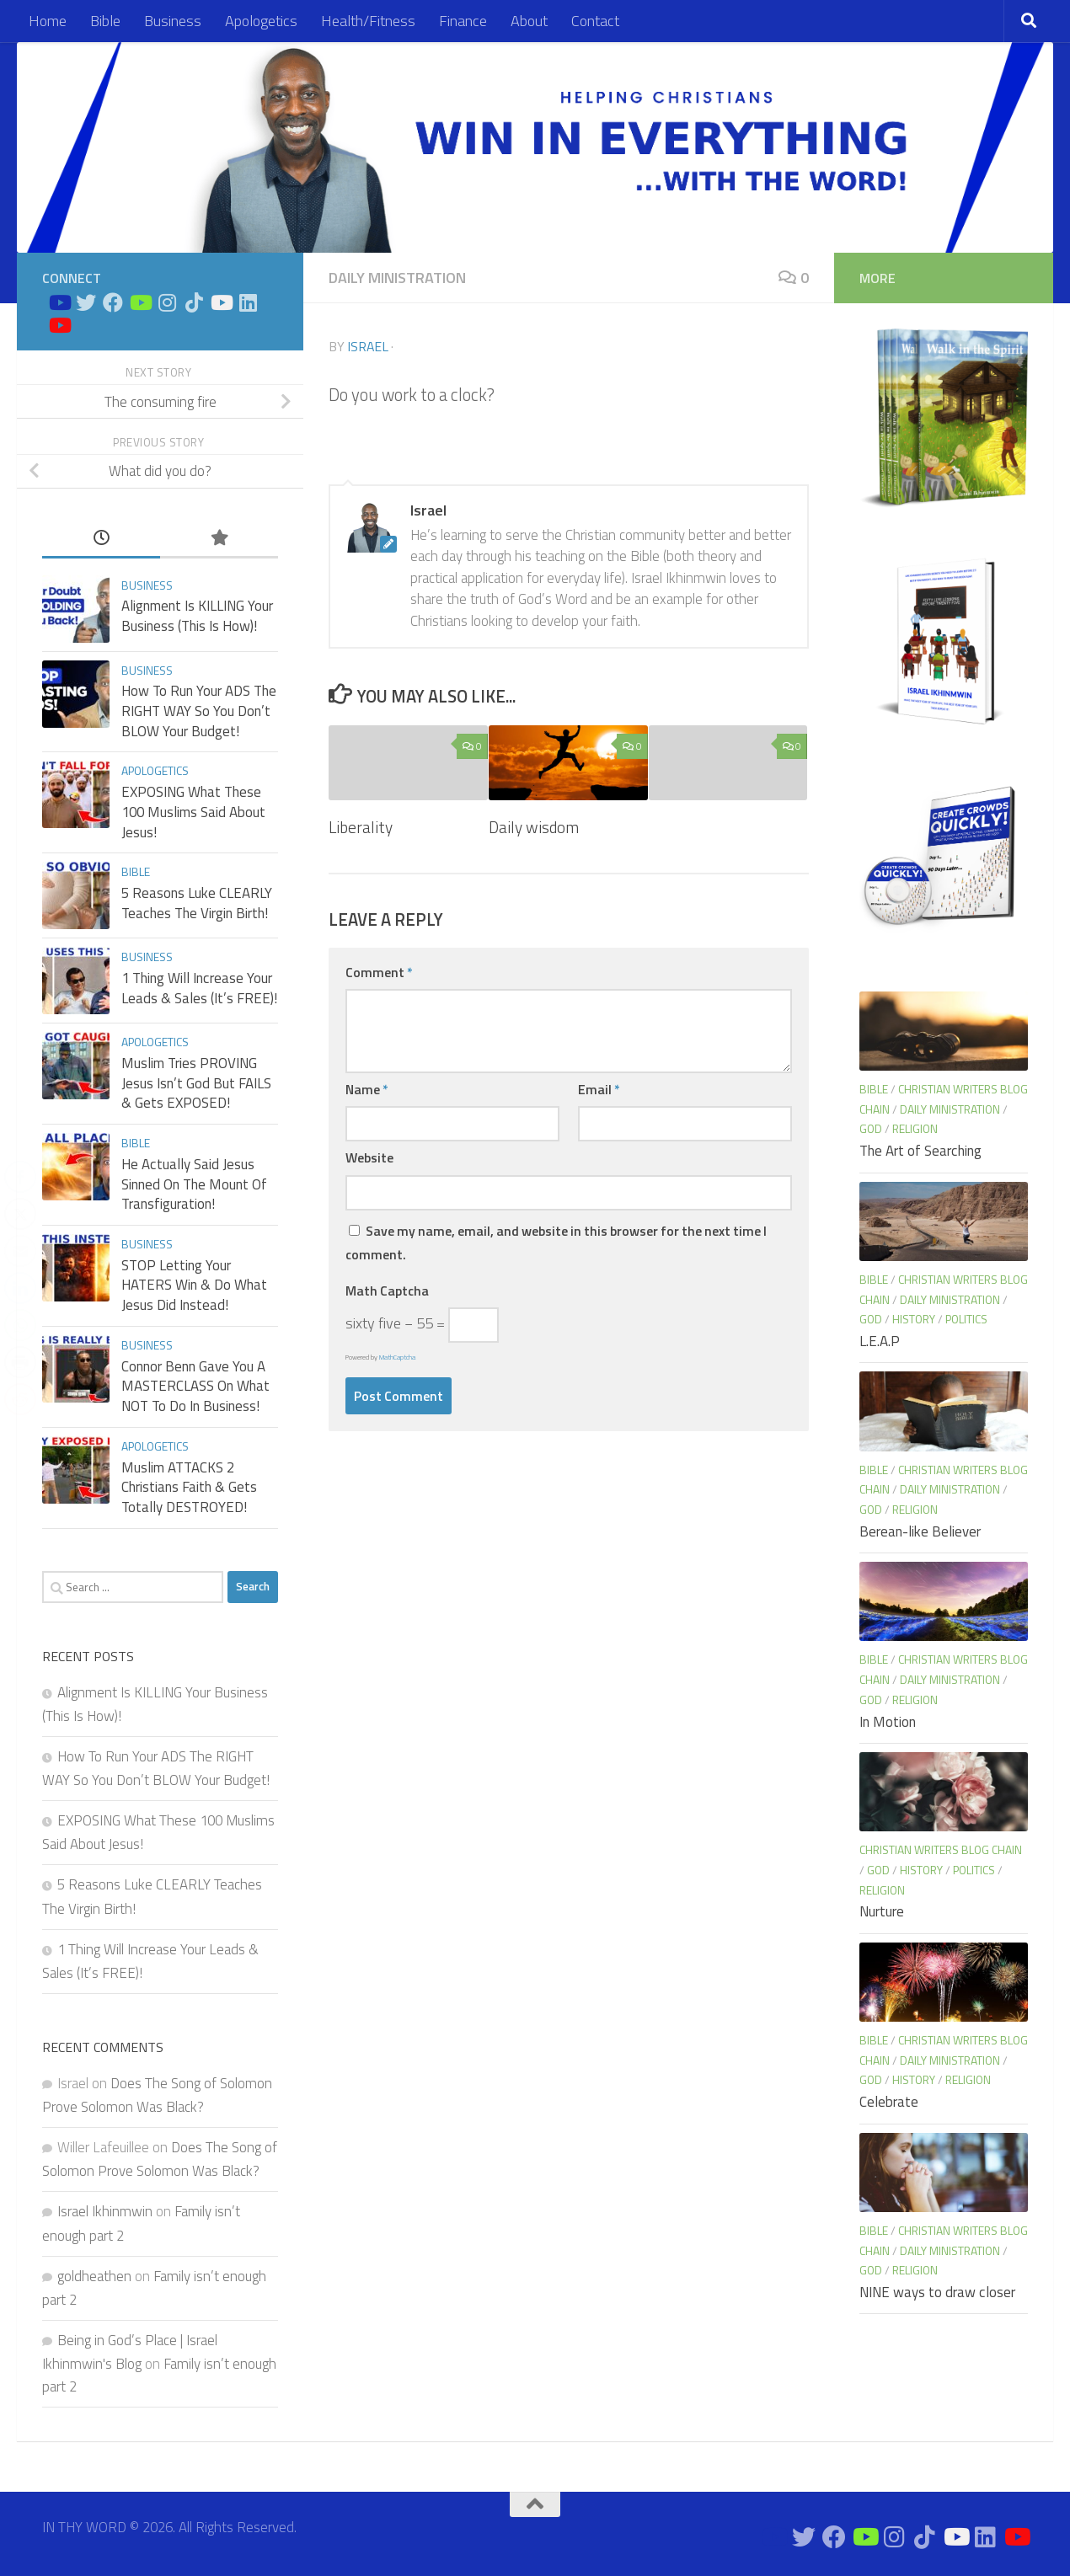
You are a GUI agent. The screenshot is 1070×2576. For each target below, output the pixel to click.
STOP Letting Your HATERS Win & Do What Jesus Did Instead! (194, 1285)
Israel (367, 346)
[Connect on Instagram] (167, 302)
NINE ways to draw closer (937, 2292)
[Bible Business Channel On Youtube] (140, 302)
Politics (966, 1319)
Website (369, 1157)
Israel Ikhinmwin (104, 2211)
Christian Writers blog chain (940, 1849)
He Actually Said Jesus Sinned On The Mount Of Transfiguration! (194, 1184)
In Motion (887, 1722)
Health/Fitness (368, 20)
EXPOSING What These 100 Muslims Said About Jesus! (193, 811)
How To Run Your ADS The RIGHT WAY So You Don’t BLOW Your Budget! (198, 710)
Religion (915, 1128)
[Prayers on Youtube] (221, 302)
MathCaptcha (397, 1357)
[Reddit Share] (20, 1399)
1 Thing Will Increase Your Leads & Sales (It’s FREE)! (199, 988)
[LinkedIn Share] (20, 1288)
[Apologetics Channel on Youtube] (59, 325)
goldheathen (94, 2276)
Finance (463, 20)
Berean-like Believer (920, 1531)
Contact (595, 20)
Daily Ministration (397, 277)
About (529, 20)
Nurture (881, 1911)
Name (366, 1089)
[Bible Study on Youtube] (59, 302)
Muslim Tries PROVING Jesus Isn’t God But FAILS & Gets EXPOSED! (196, 1083)
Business (172, 20)
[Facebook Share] (20, 1177)
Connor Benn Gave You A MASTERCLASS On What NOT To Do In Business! (195, 1386)
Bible (105, 20)
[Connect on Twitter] (86, 302)
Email (599, 1089)
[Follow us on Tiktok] (194, 302)
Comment (379, 972)
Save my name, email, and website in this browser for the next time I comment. (556, 1242)
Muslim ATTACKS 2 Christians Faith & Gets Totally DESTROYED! (189, 1487)
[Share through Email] (20, 1251)
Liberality (361, 827)
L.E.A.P (879, 1341)
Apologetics (261, 20)
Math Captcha (387, 1290)
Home (48, 20)
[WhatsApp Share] (20, 1325)
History (913, 1319)
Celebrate (888, 2102)
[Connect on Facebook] (113, 302)
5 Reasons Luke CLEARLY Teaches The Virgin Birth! (196, 903)
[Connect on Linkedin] (248, 302)
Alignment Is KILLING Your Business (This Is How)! (197, 616)
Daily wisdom (534, 827)
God (870, 1128)
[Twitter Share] (20, 1214)
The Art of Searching (920, 1151)
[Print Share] (20, 1362)
